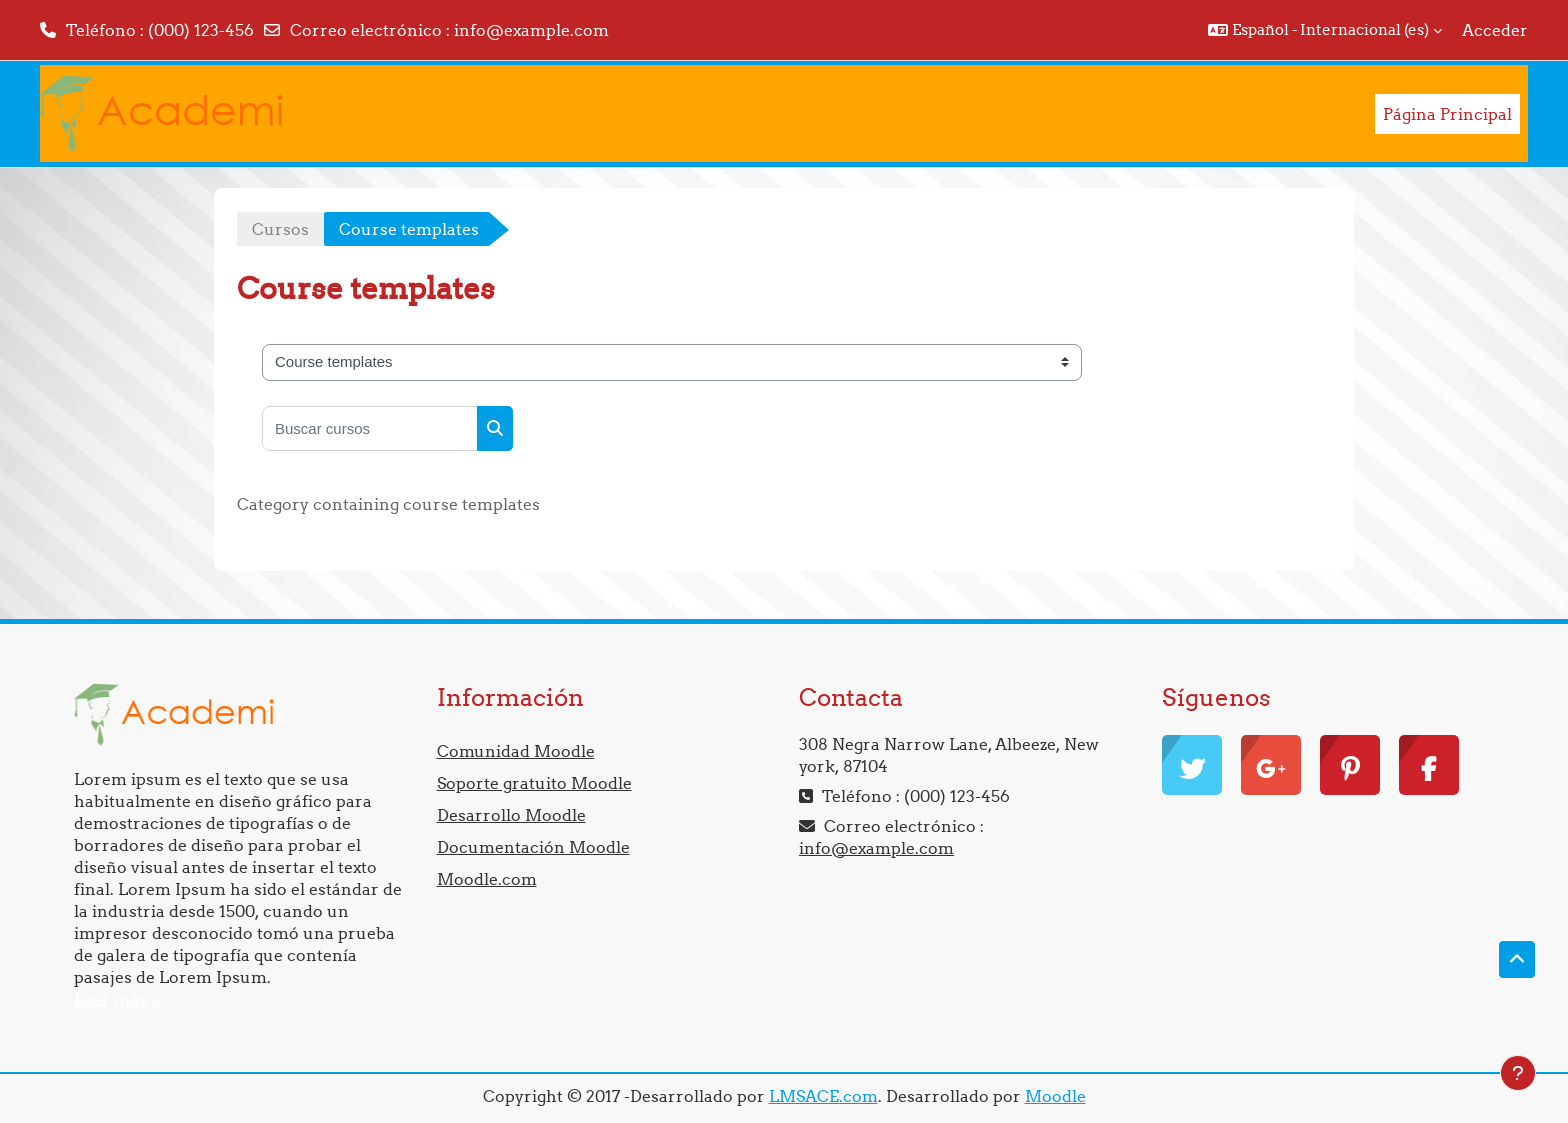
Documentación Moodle (533, 847)
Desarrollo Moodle (511, 815)
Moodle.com (487, 879)
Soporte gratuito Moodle (534, 783)
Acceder (1495, 30)
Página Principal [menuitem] (1447, 114)
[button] (1325, 30)
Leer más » (116, 999)
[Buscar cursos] (370, 428)
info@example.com (531, 30)
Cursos (280, 229)
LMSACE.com (823, 1096)
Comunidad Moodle (516, 751)
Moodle (1055, 1096)
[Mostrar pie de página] (1518, 1073)
